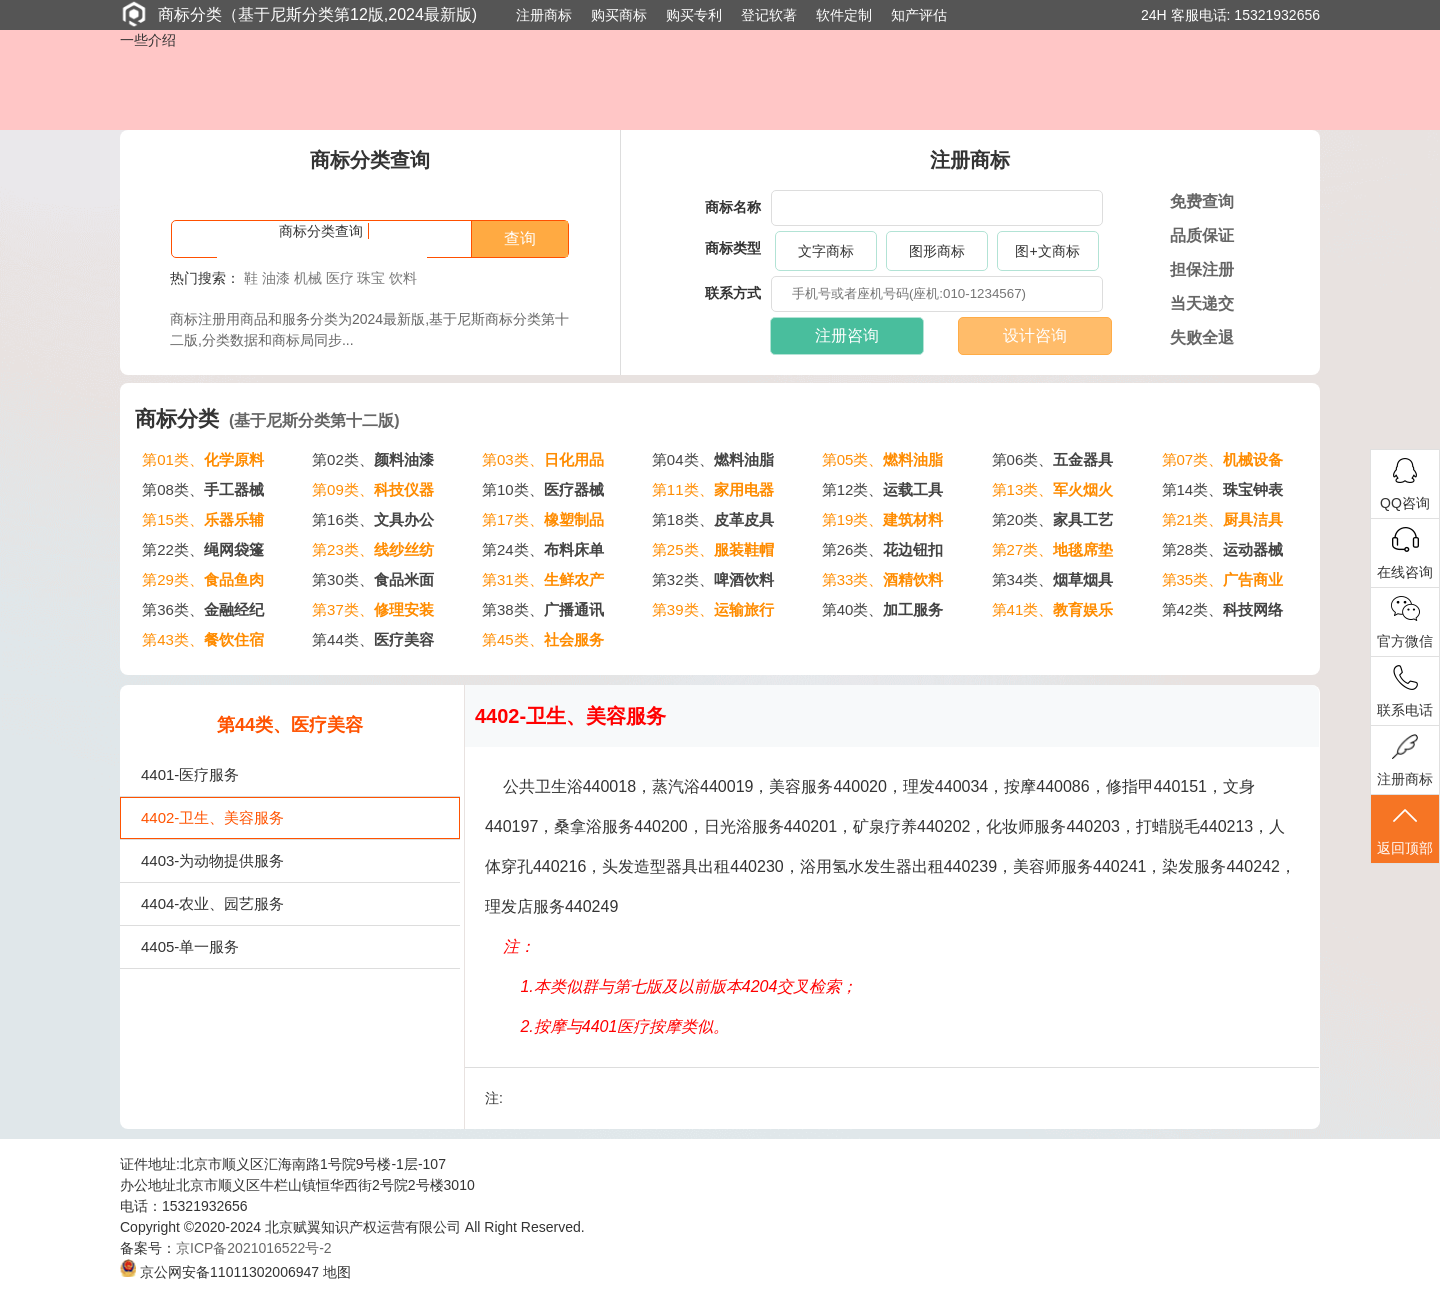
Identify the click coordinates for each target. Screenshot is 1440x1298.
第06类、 (1053, 459)
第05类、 (883, 459)
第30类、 (373, 579)
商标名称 (733, 207)
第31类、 (543, 579)
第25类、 (713, 549)
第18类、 (713, 519)
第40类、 (883, 609)
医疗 (340, 278)
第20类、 (1053, 519)
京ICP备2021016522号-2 (254, 1248)
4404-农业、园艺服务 (212, 903)
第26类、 (883, 549)
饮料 (403, 278)
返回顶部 (1405, 829)
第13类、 (1053, 489)
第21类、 (1223, 519)
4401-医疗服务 (190, 774)
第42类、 (1223, 609)
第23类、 (373, 549)
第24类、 (543, 549)
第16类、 (373, 519)
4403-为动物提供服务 (212, 860)
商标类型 (733, 248)
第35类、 (1223, 579)
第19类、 (883, 519)
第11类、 (713, 489)
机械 (308, 278)
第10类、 (543, 489)
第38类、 (543, 609)
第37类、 (373, 609)
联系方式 (733, 293)
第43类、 (203, 639)
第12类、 (883, 489)
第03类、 (543, 459)
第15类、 (203, 519)
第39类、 (713, 609)
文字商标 (826, 251)
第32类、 (713, 579)
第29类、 (203, 579)
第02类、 (373, 459)
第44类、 (373, 639)
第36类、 (203, 609)
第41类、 (1053, 609)
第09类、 (373, 489)
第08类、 (203, 489)
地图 (337, 1272)
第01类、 (203, 459)
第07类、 (1223, 459)
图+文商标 (1047, 251)
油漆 (276, 278)
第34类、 (1053, 579)
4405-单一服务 (190, 946)
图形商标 (937, 251)
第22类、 (203, 549)
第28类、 (1223, 549)
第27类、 (1053, 549)
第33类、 (883, 579)
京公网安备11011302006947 (219, 1272)
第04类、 (713, 459)
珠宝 (371, 278)
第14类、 (1223, 489)
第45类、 (543, 639)
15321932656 (1277, 15)
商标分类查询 (321, 231)
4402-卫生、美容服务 (212, 817)
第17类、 (543, 519)
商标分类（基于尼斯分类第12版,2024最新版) (298, 14)
